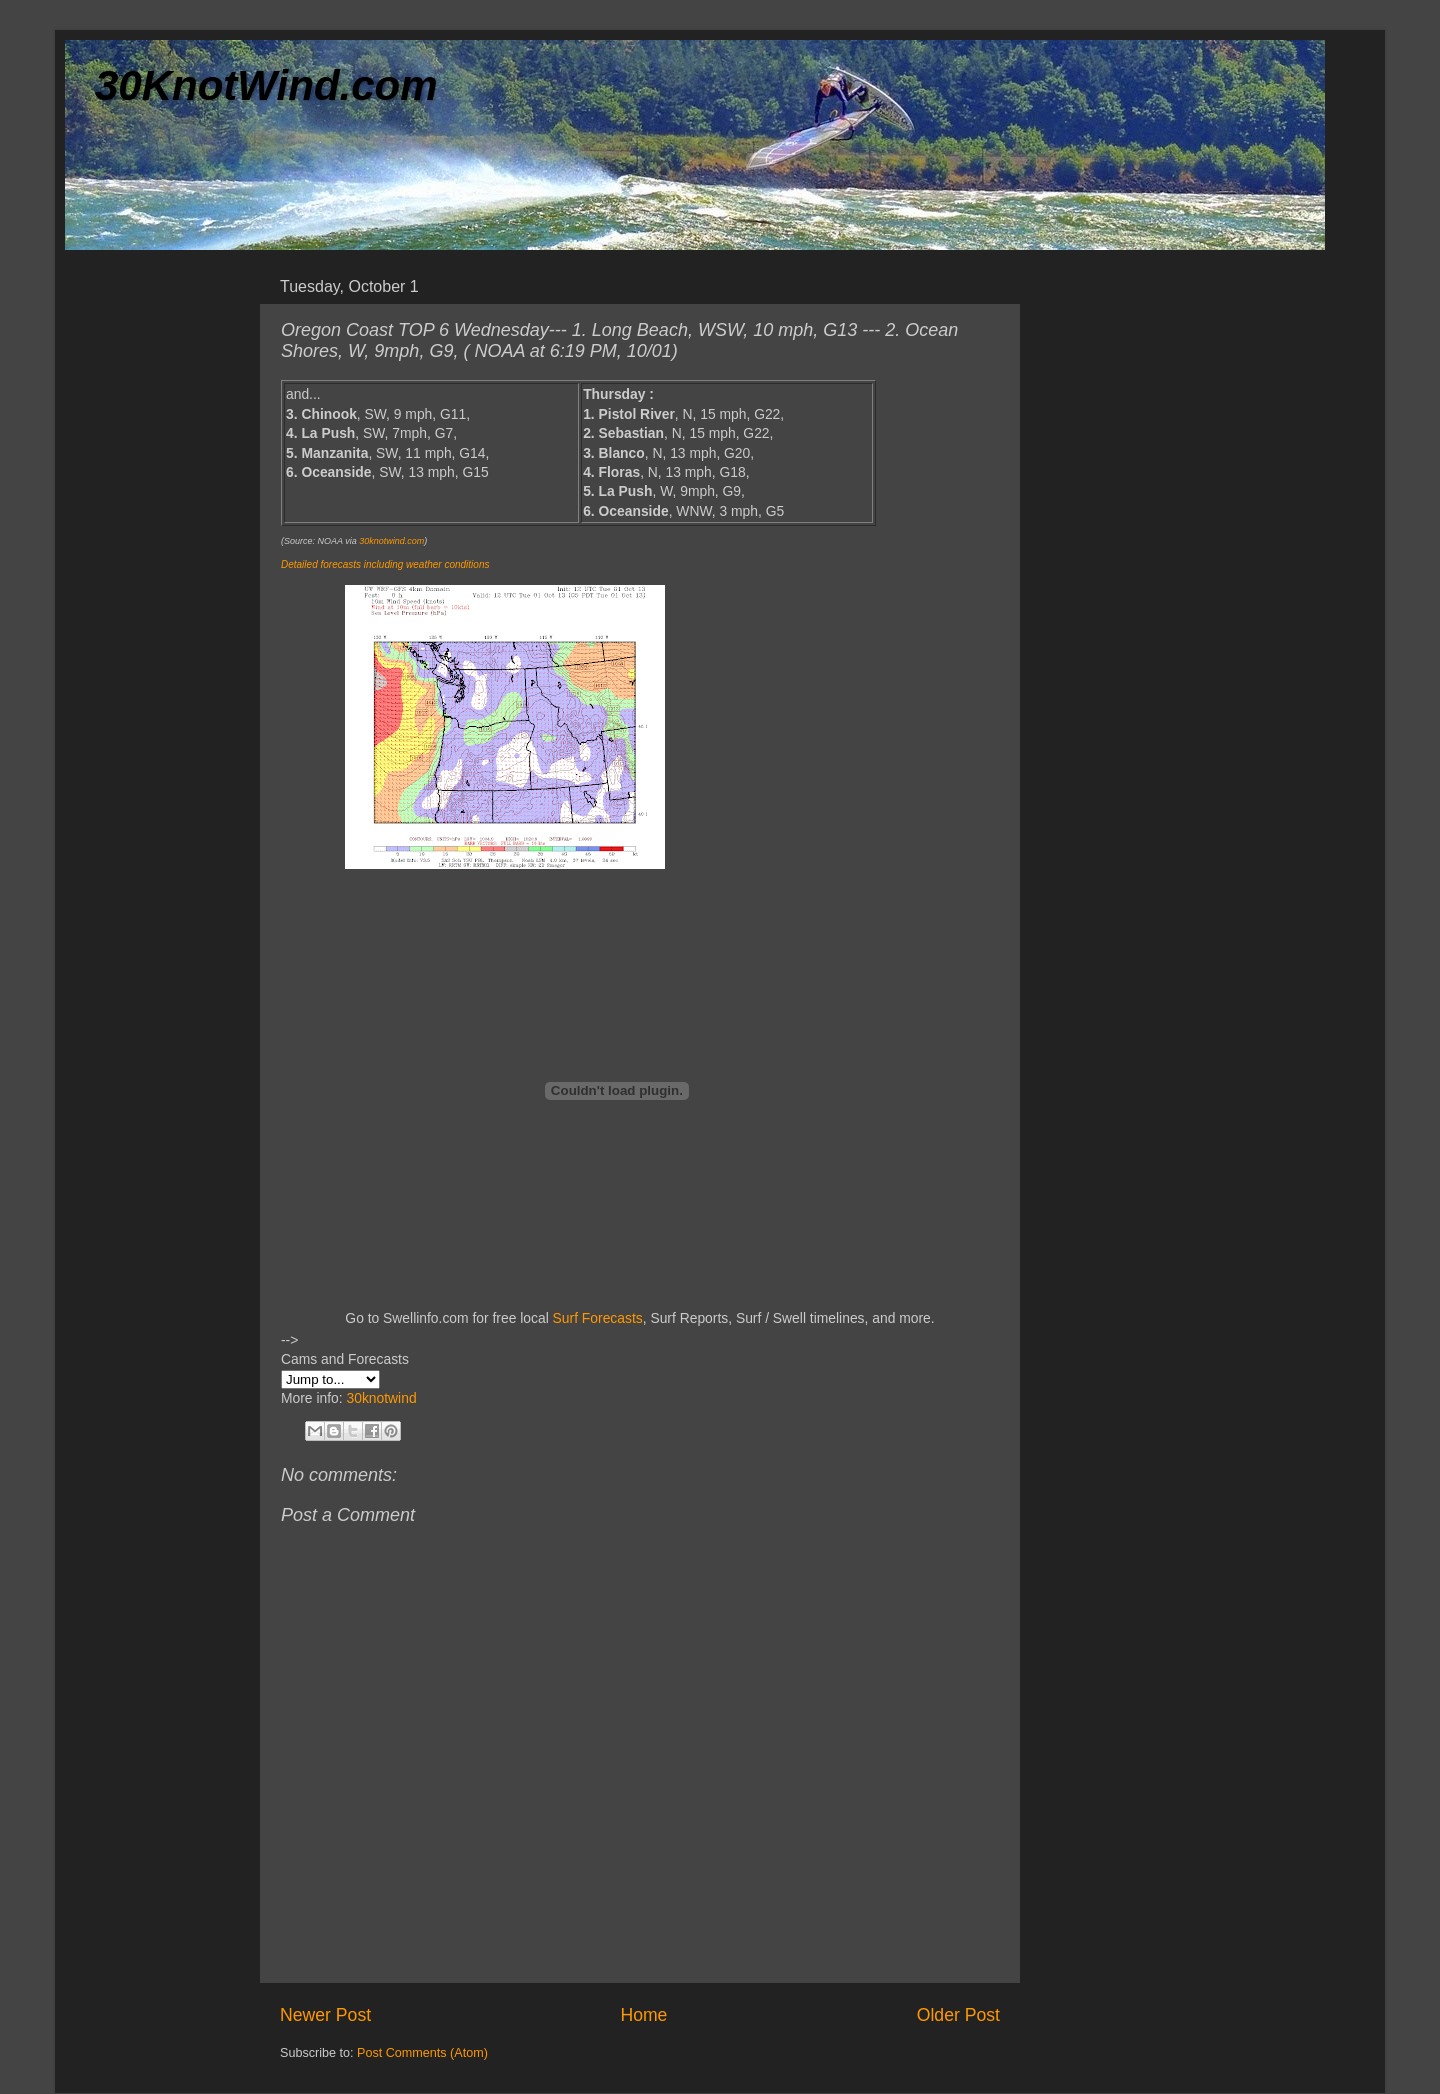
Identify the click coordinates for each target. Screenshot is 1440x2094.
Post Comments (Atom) (422, 2053)
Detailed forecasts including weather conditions (385, 564)
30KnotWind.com (266, 85)
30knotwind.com (391, 541)
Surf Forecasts (598, 1318)
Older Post (958, 2015)
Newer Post (325, 2015)
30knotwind (381, 1398)
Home (643, 2015)
